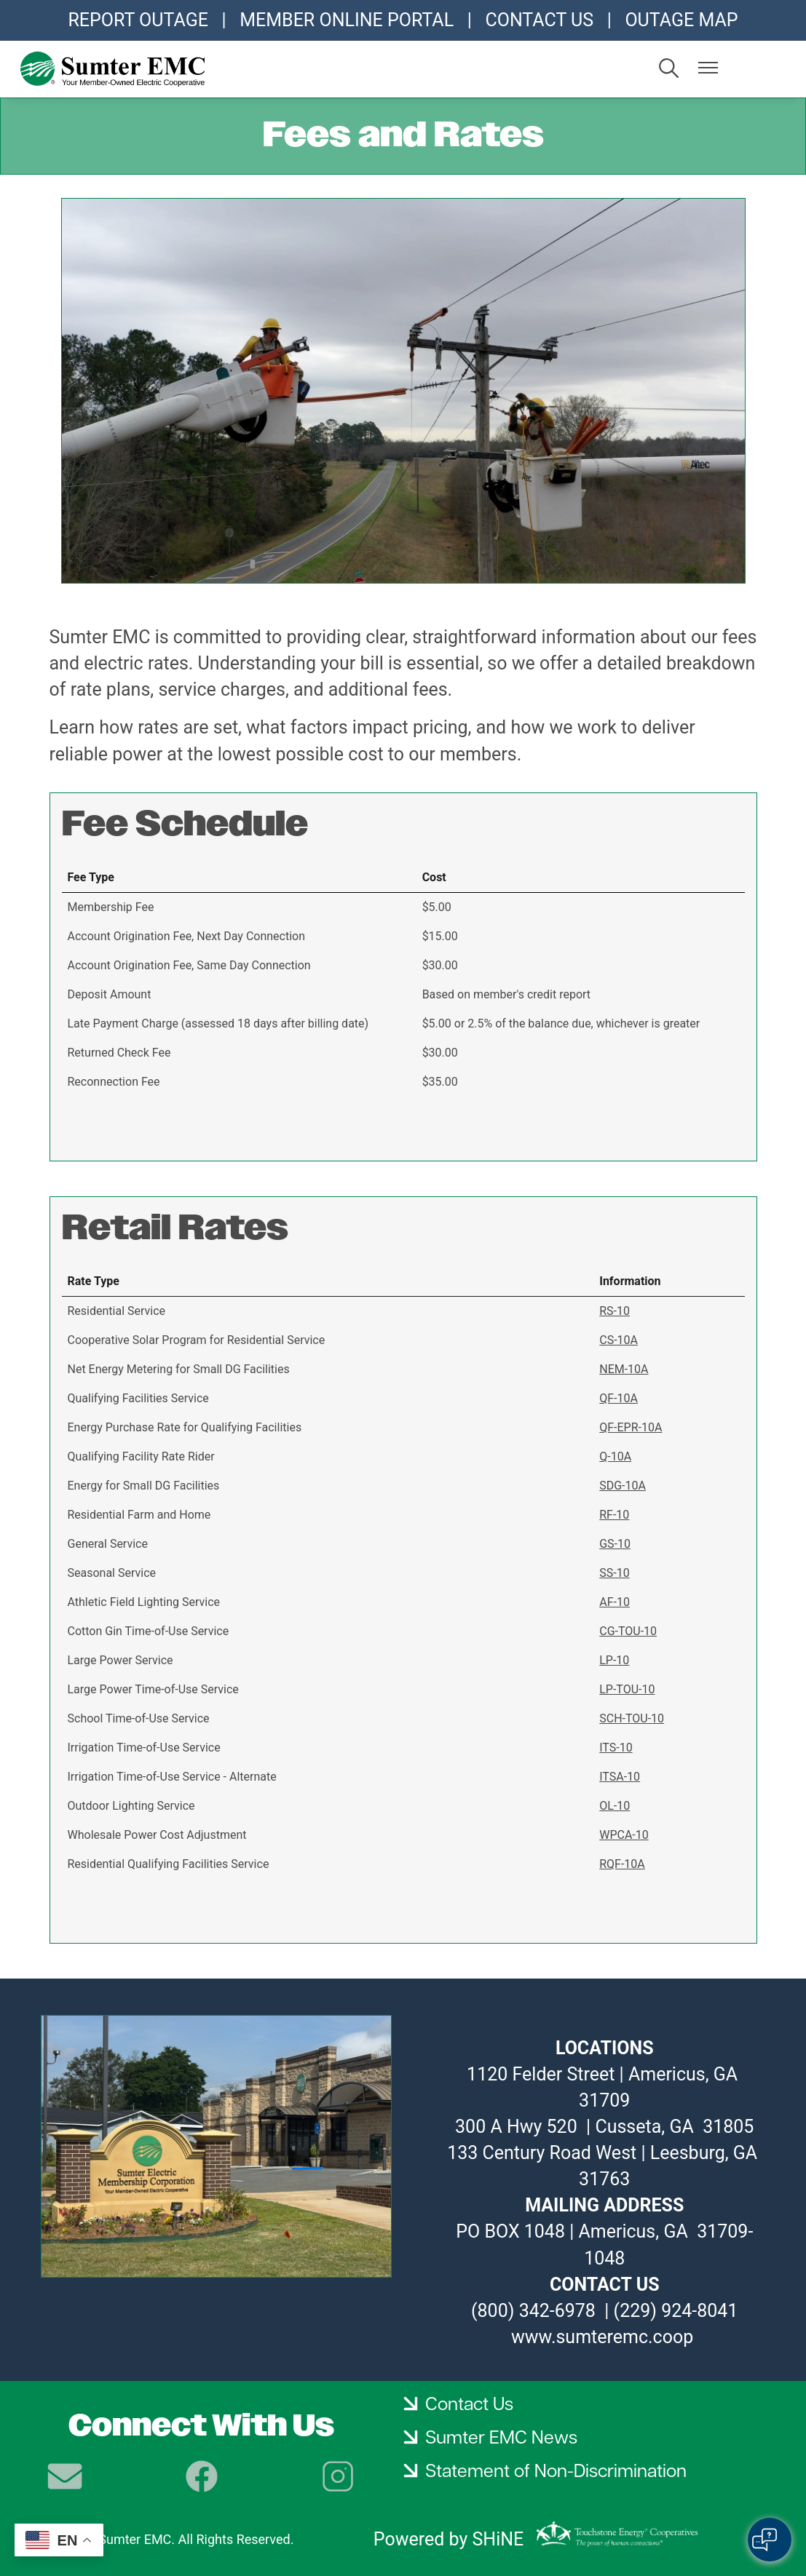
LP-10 (614, 1660)
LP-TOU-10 (627, 1689)
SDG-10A (622, 1485)
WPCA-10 (624, 1835)
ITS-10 (615, 1747)
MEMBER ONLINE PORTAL (347, 20)
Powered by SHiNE (448, 2539)
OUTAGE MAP (681, 20)
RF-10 (614, 1515)
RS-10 (614, 1311)
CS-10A (618, 1340)
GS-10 (615, 1544)
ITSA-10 (619, 1777)
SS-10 (614, 1573)
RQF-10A (622, 1864)
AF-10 (614, 1602)
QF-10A (618, 1398)
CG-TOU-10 (628, 1631)
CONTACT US (539, 20)
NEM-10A (623, 1369)
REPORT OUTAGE (138, 20)
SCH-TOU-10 (631, 1718)
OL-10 (614, 1806)
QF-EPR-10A (630, 1427)
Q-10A (615, 1456)
